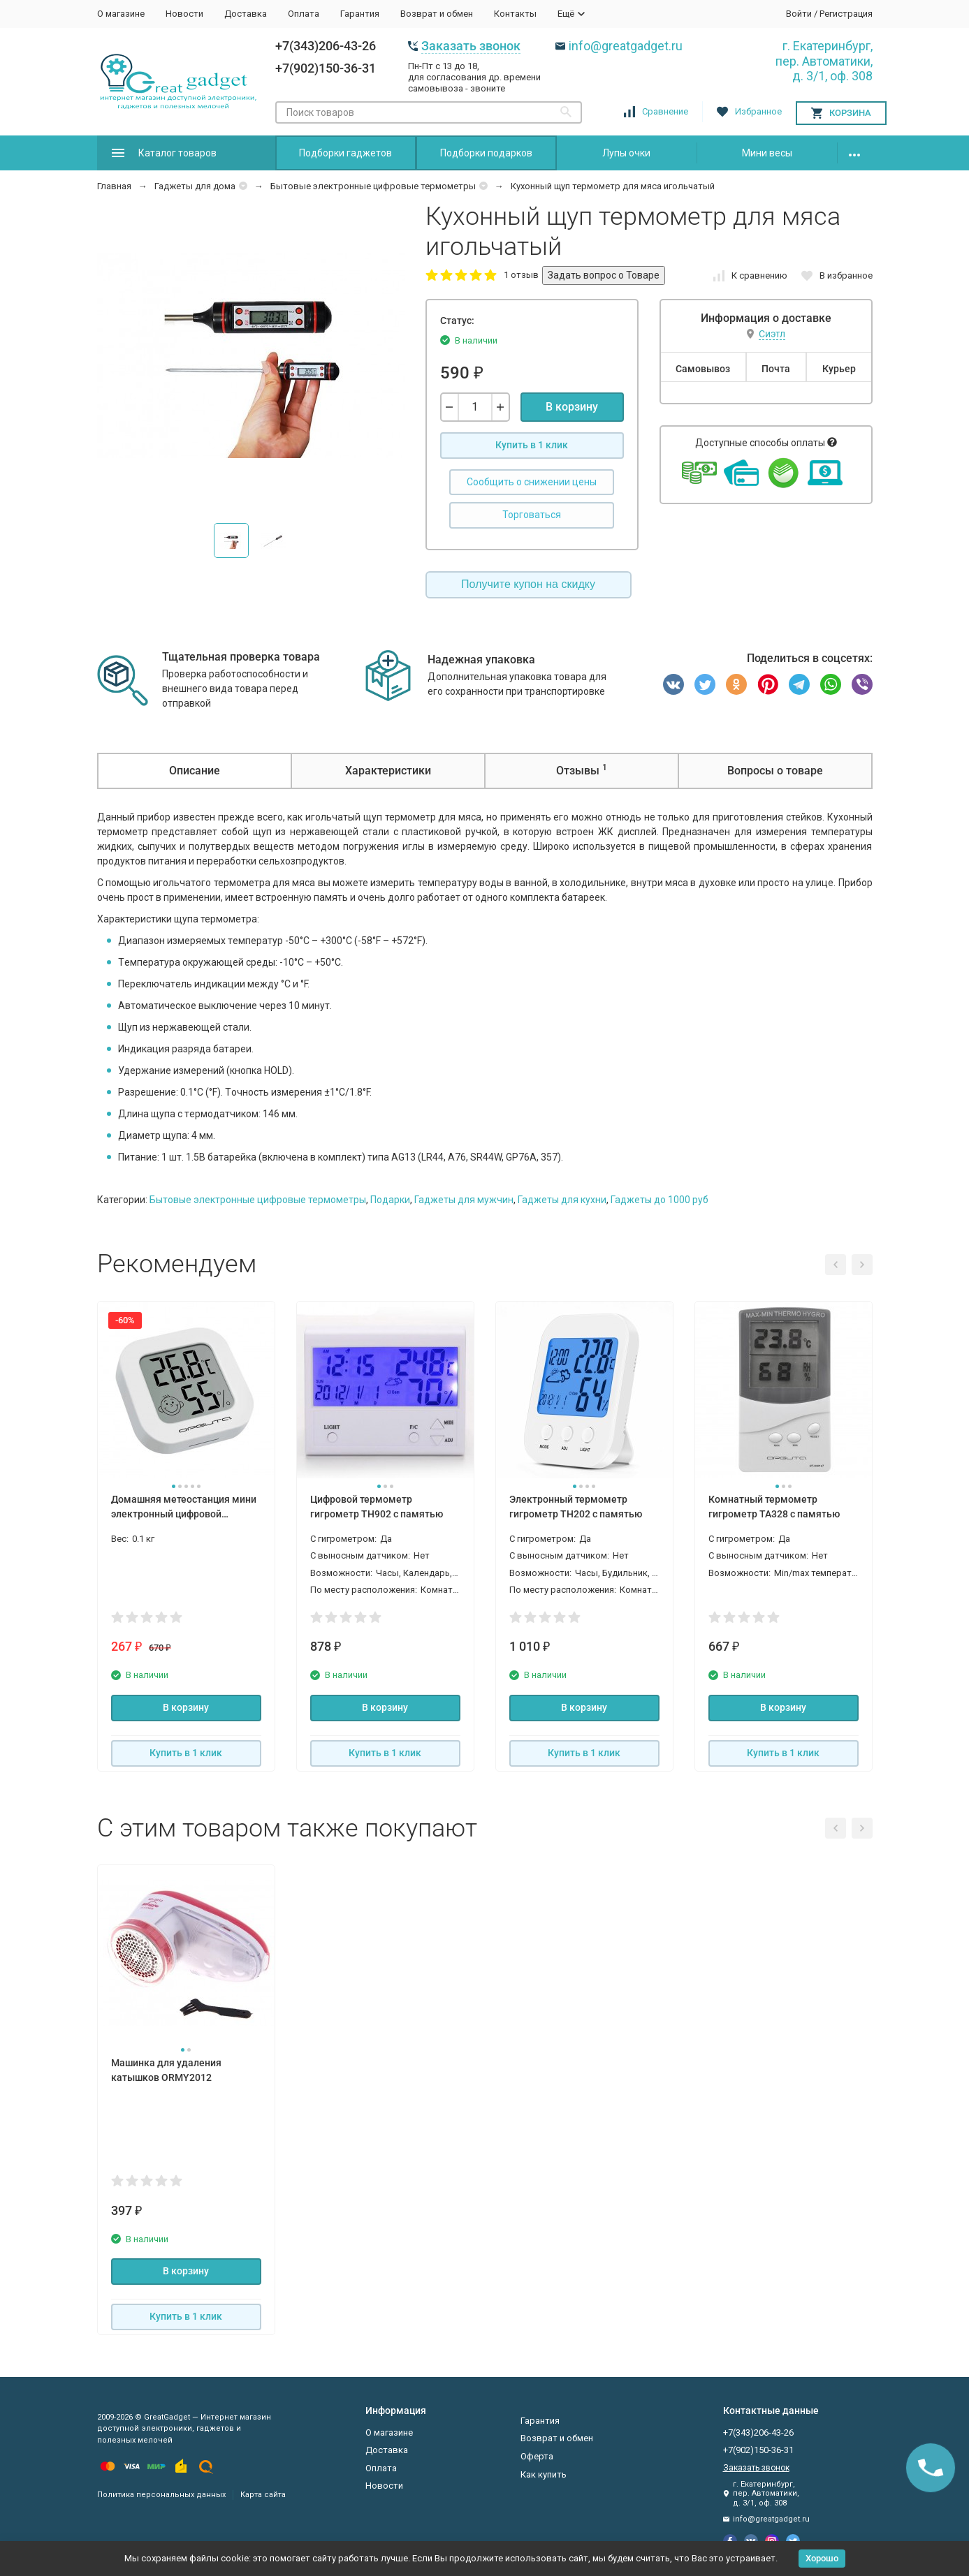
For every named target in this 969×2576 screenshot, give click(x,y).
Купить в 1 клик (531, 444)
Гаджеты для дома (194, 186)
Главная (114, 186)
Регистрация (846, 13)
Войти (799, 13)
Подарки (390, 1199)
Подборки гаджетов (345, 153)
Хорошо (822, 2558)
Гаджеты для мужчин (463, 1199)
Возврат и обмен (436, 13)
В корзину (572, 406)
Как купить (543, 2474)
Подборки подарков (486, 153)
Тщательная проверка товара (241, 656)
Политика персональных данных (161, 2494)
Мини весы (767, 153)
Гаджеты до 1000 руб (659, 1199)
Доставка (245, 13)
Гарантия (359, 13)
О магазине (121, 13)
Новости (184, 13)
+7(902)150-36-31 (325, 68)
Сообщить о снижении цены (532, 481)
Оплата (303, 13)
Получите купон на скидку (528, 584)
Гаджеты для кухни (562, 1199)
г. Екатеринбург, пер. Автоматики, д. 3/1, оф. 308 (824, 60)
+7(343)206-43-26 (325, 45)
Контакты (515, 13)
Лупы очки (626, 153)
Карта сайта (263, 2494)
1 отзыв (521, 275)
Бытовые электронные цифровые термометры (373, 186)
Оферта (536, 2456)
